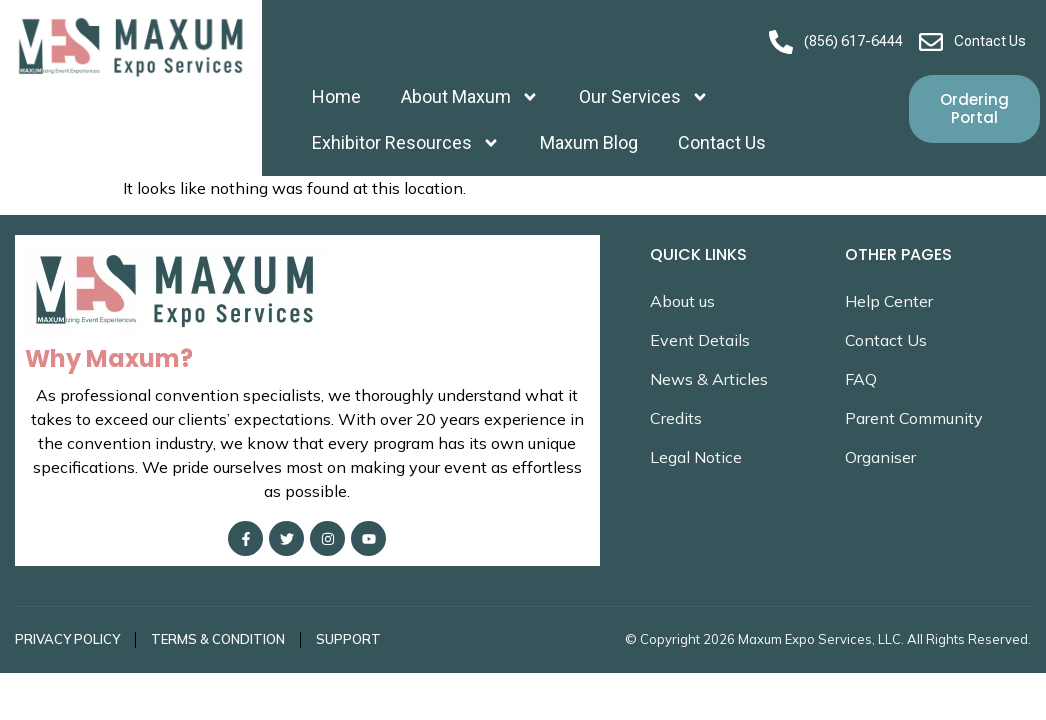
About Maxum (470, 97)
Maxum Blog (589, 142)
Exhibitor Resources (406, 143)
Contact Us (722, 142)
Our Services (644, 97)
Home (336, 96)
